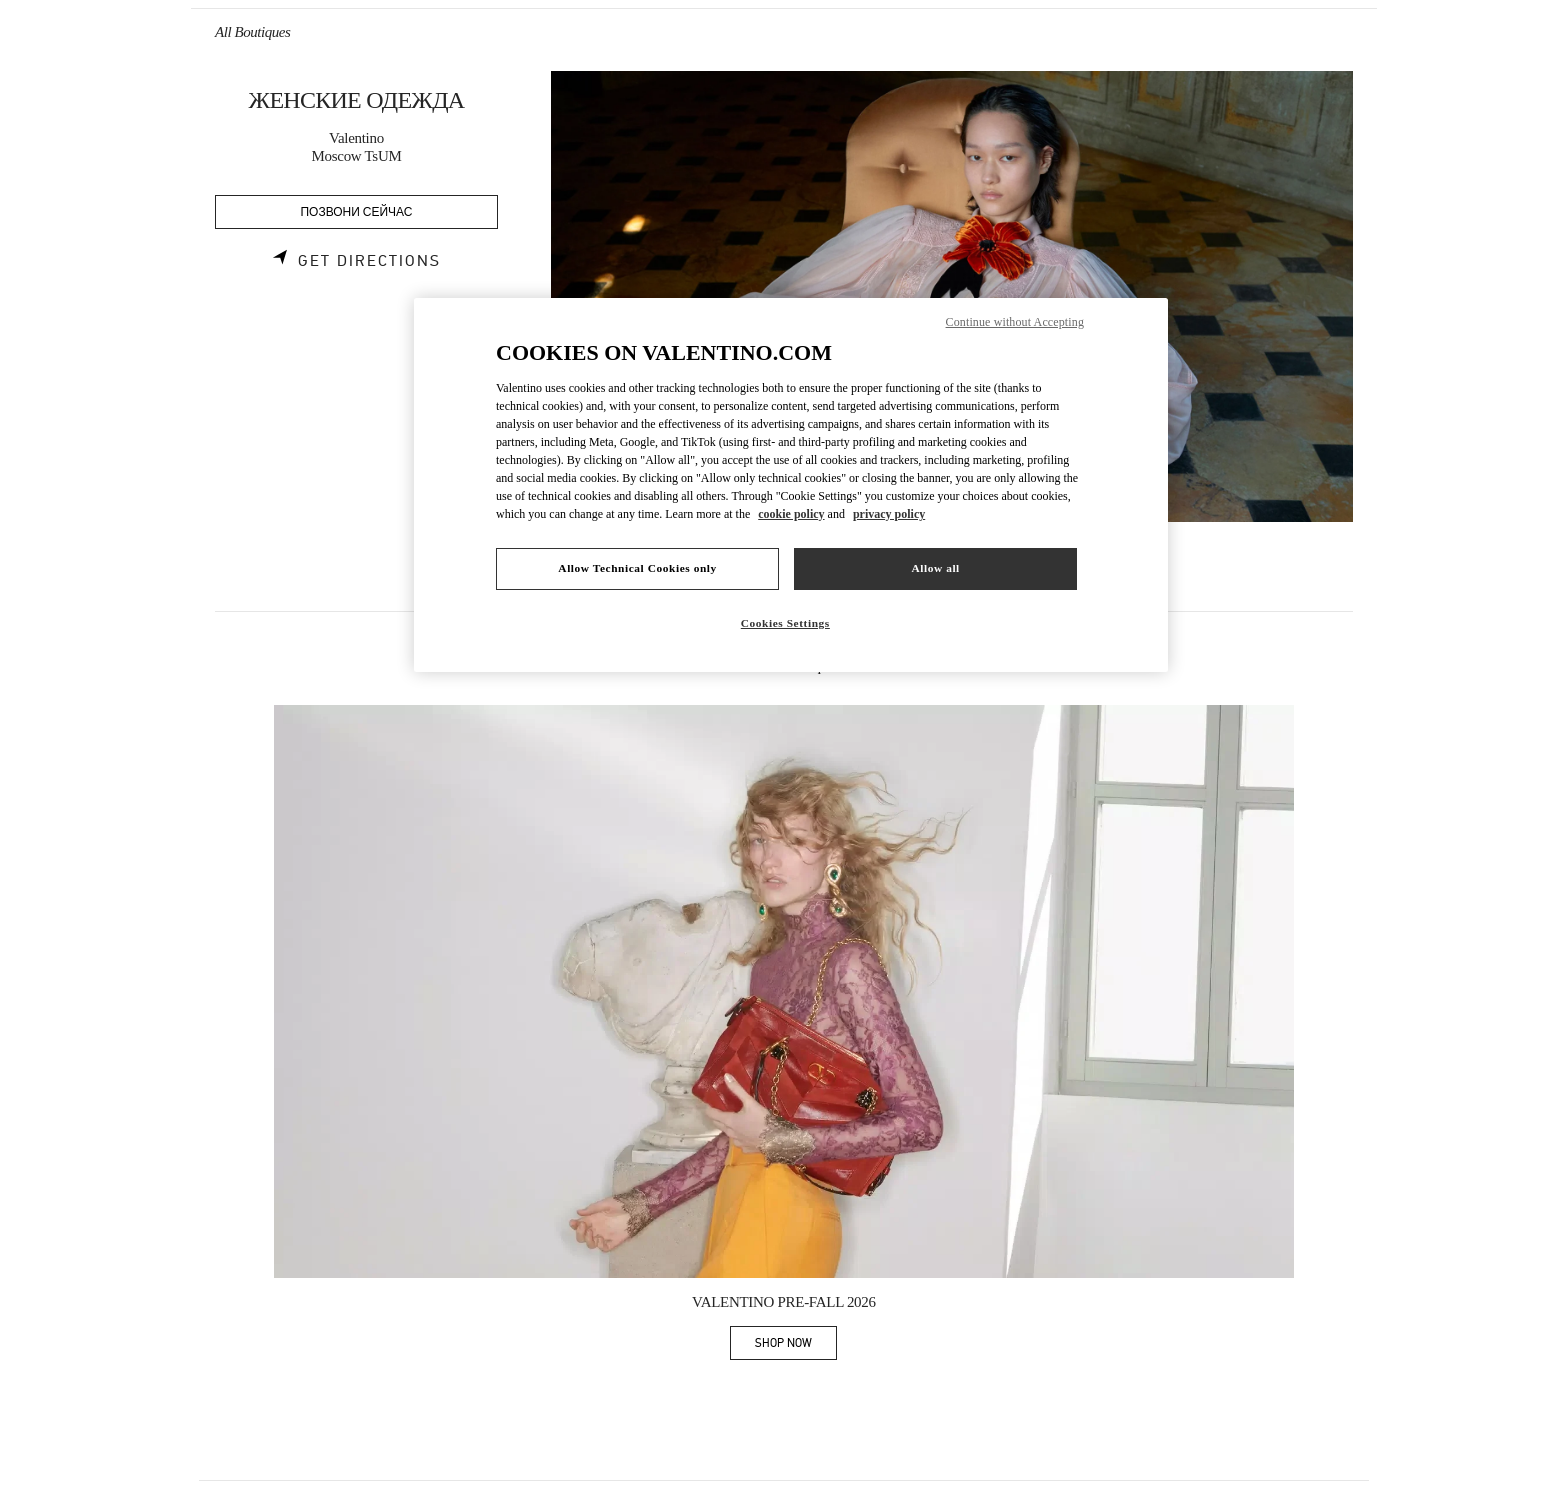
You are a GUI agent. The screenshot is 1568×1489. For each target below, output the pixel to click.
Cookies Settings (785, 623)
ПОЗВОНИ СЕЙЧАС (357, 212)
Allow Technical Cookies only (637, 568)
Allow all (935, 568)
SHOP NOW (796, 1346)
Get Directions (369, 261)
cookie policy (791, 514)
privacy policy (889, 514)
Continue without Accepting (1015, 322)
